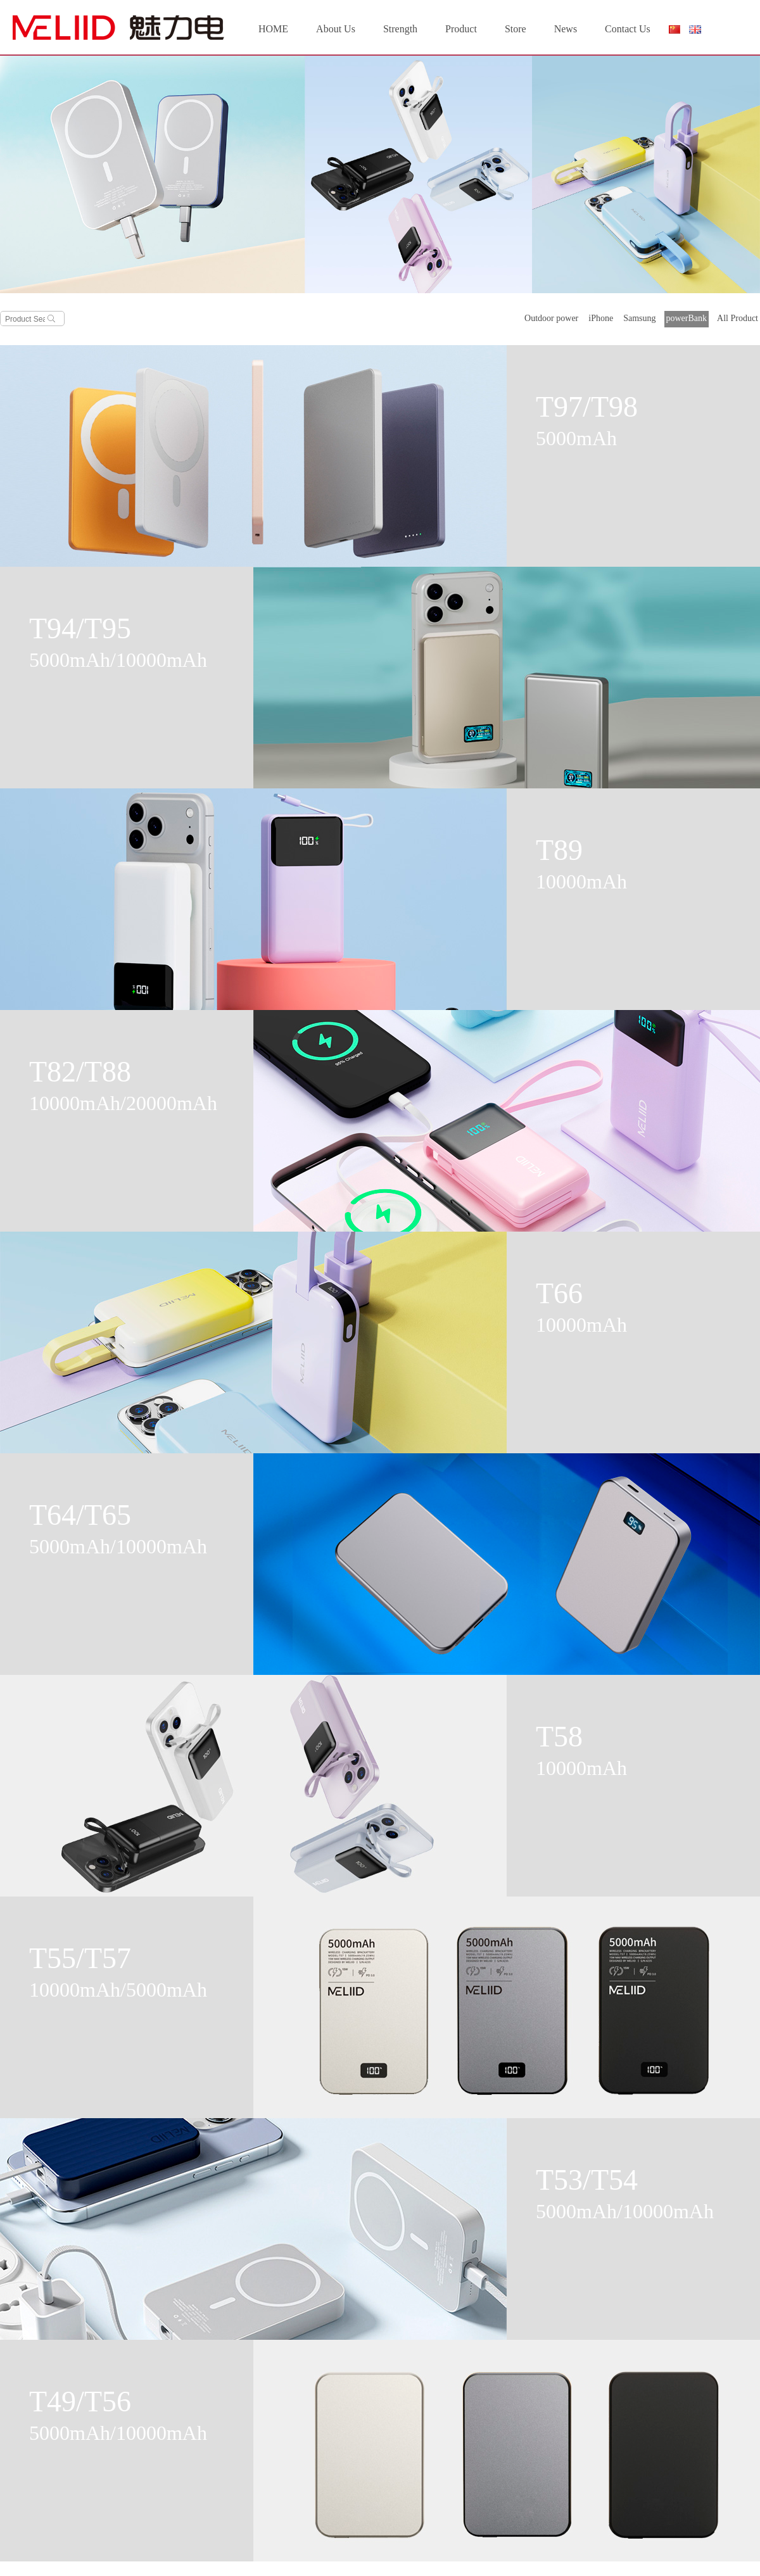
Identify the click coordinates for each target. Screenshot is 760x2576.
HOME (273, 28)
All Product (737, 318)
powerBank (686, 318)
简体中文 (674, 32)
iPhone (600, 318)
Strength (400, 28)
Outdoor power (551, 318)
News (565, 28)
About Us (335, 28)
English (695, 29)
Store (515, 28)
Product (461, 28)
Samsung (639, 318)
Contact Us (627, 28)
